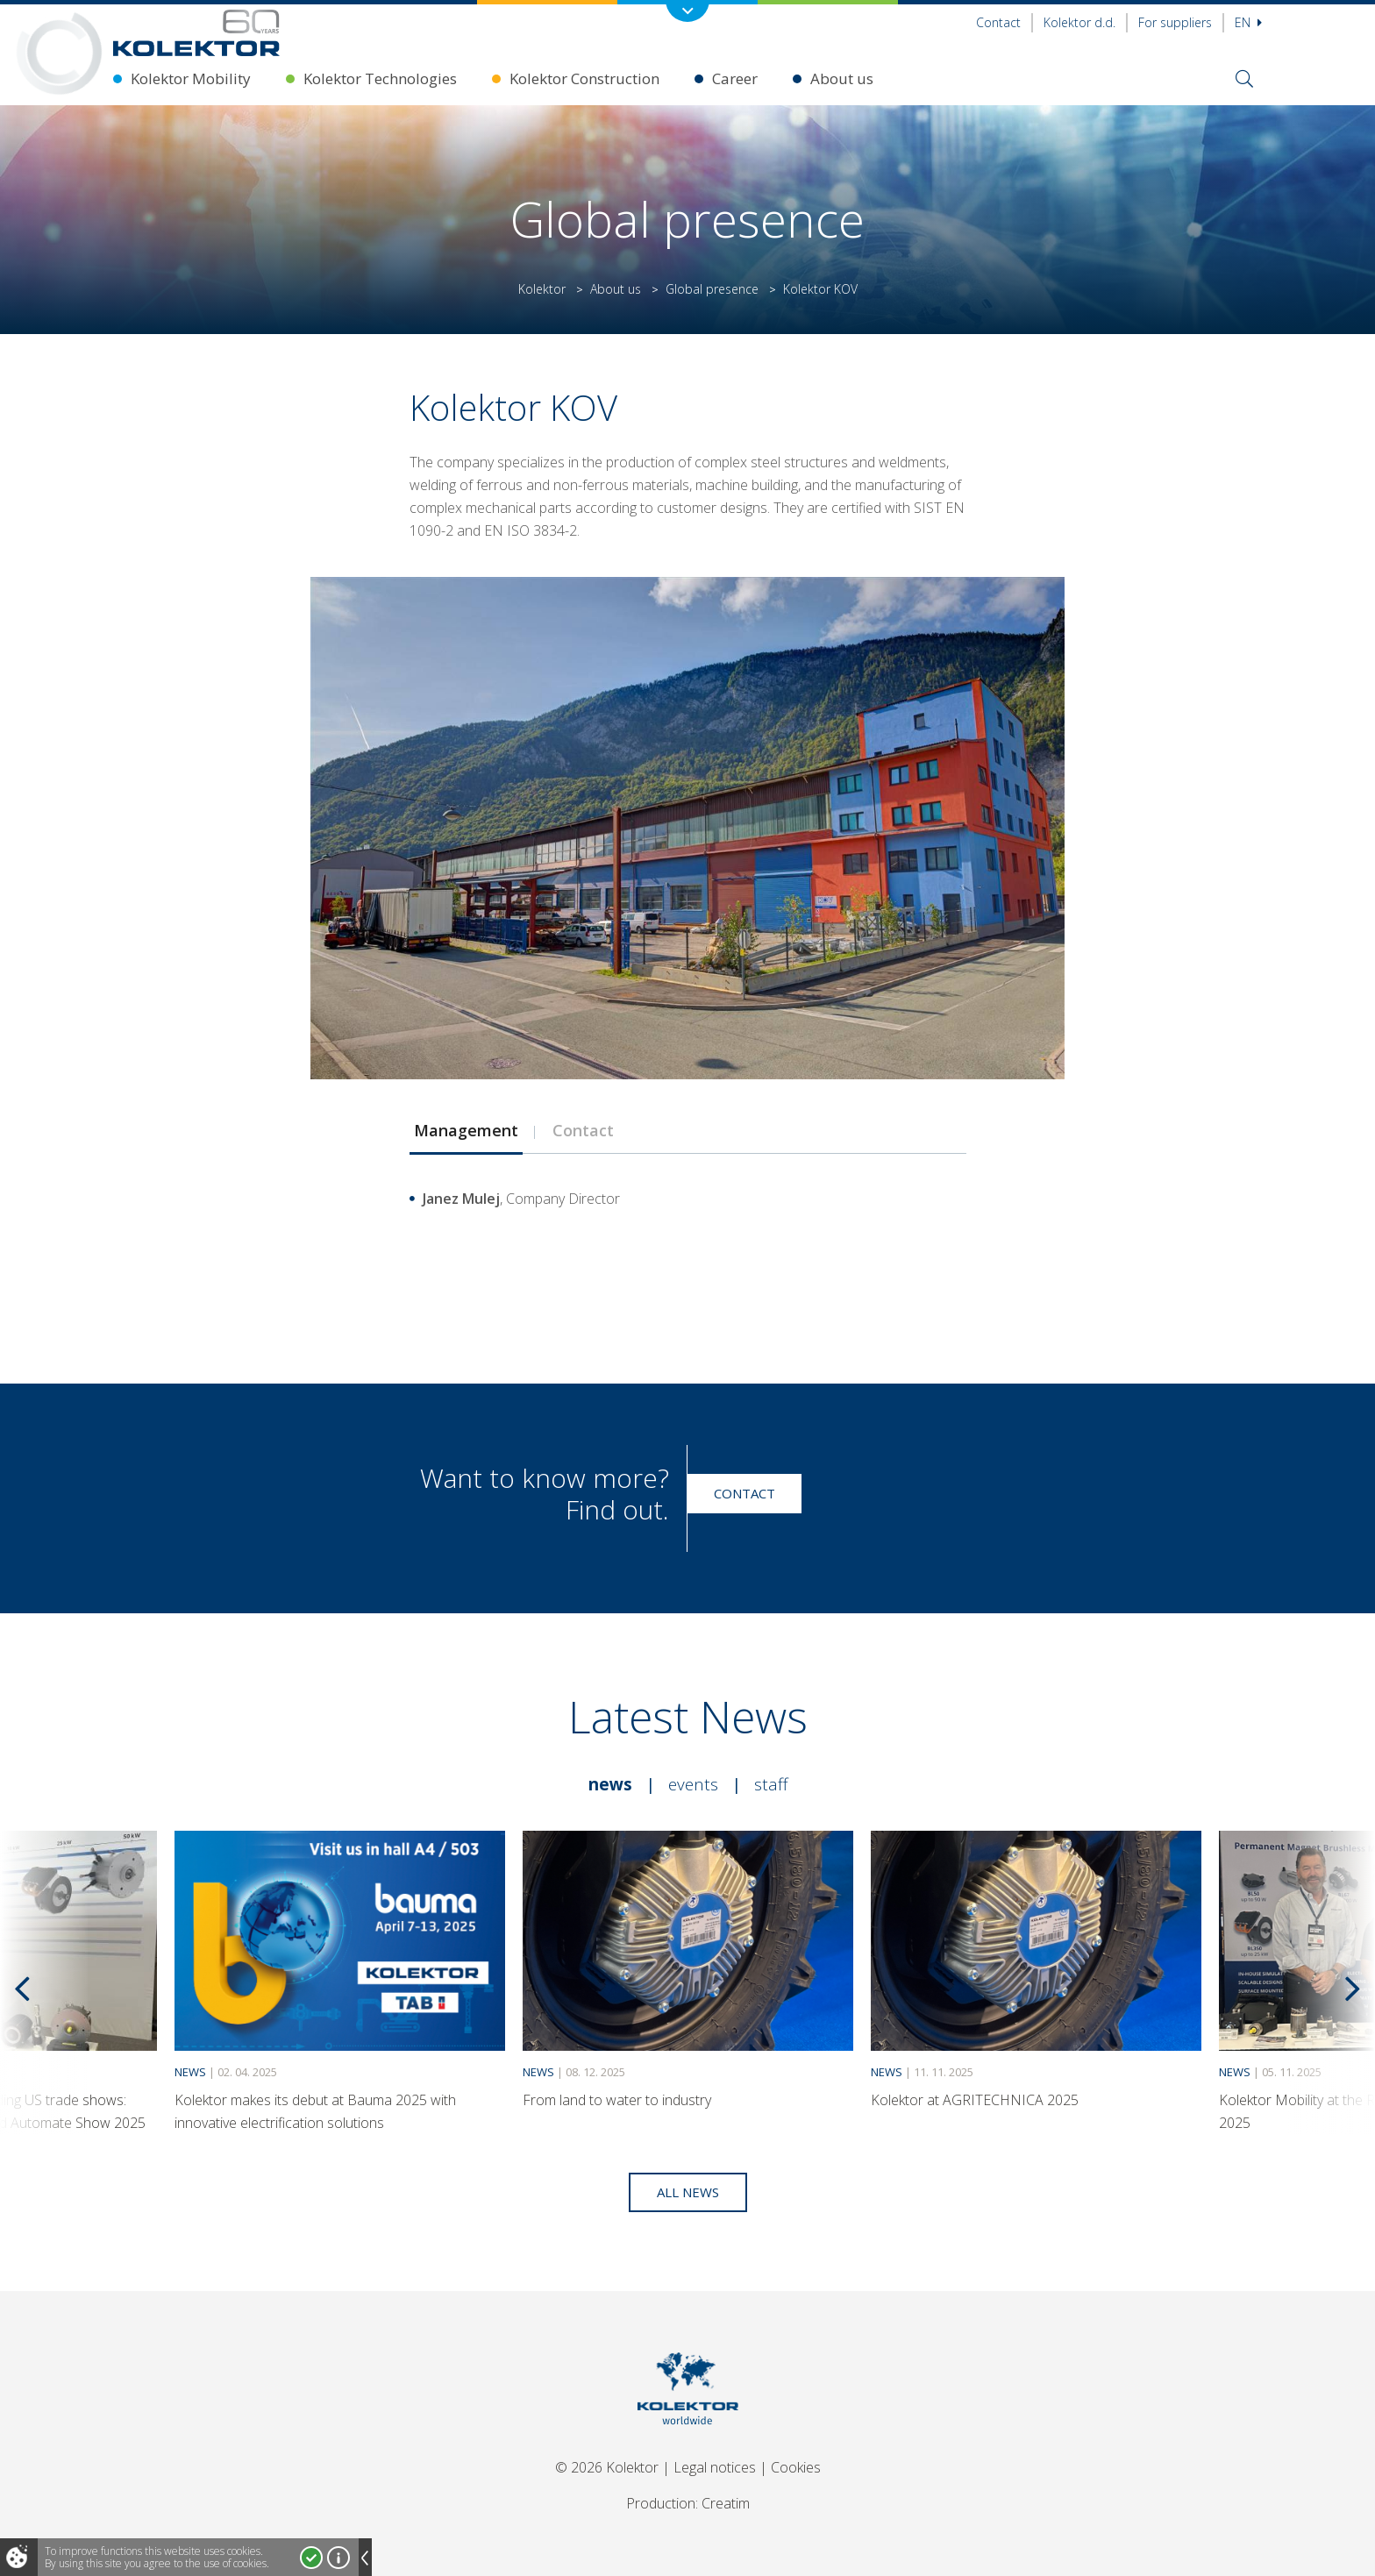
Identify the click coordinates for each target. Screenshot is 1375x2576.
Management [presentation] (466, 1130)
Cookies (796, 2467)
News (610, 1784)
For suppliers (1175, 22)
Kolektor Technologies (380, 78)
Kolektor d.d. (1079, 22)
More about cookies (338, 2557)
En (1248, 22)
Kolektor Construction (584, 78)
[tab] (465, 1130)
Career (735, 78)
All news (688, 2192)
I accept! (311, 2557)
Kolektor (542, 289)
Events (693, 1784)
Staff (770, 1784)
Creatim (726, 2503)
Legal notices (714, 2467)
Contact (998, 22)
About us (841, 78)
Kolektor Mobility (191, 78)
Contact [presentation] (583, 1130)
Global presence (712, 289)
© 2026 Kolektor (607, 2467)
